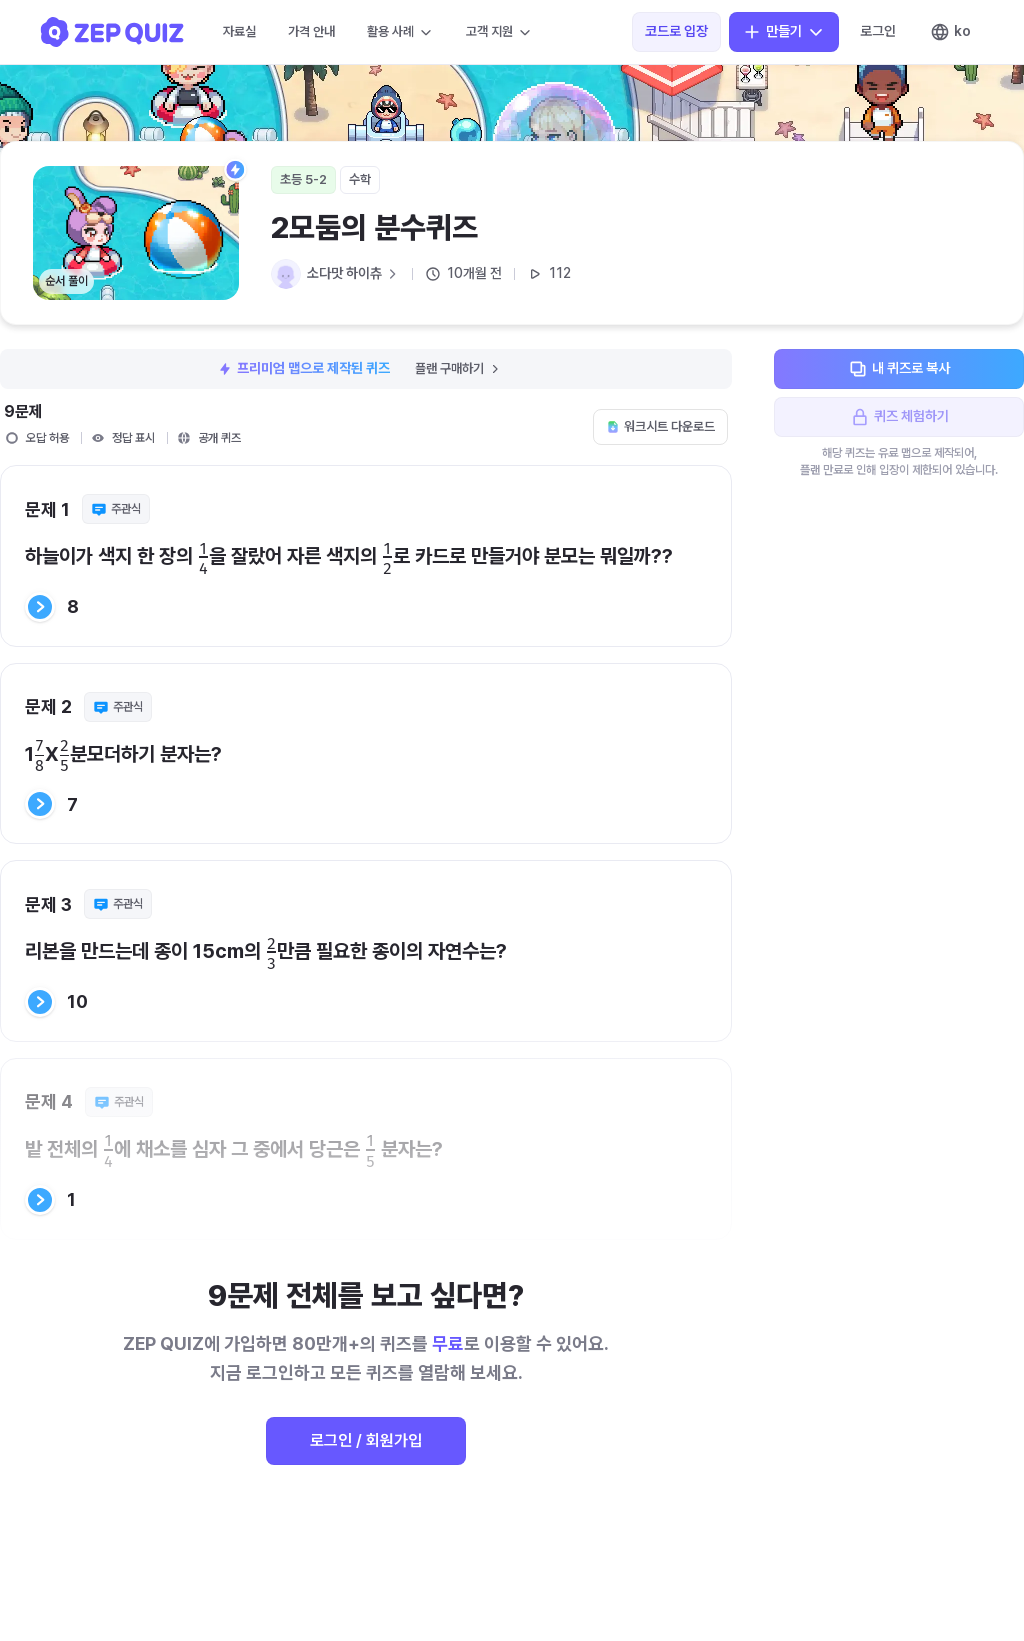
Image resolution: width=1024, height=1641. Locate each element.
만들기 (784, 32)
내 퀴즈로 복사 (899, 369)
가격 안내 (311, 31)
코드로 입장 (676, 31)
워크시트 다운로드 (660, 426)
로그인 (878, 31)
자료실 (239, 31)
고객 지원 (499, 32)
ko (950, 32)
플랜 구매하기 (458, 368)
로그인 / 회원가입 (366, 1440)
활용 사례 (400, 32)
